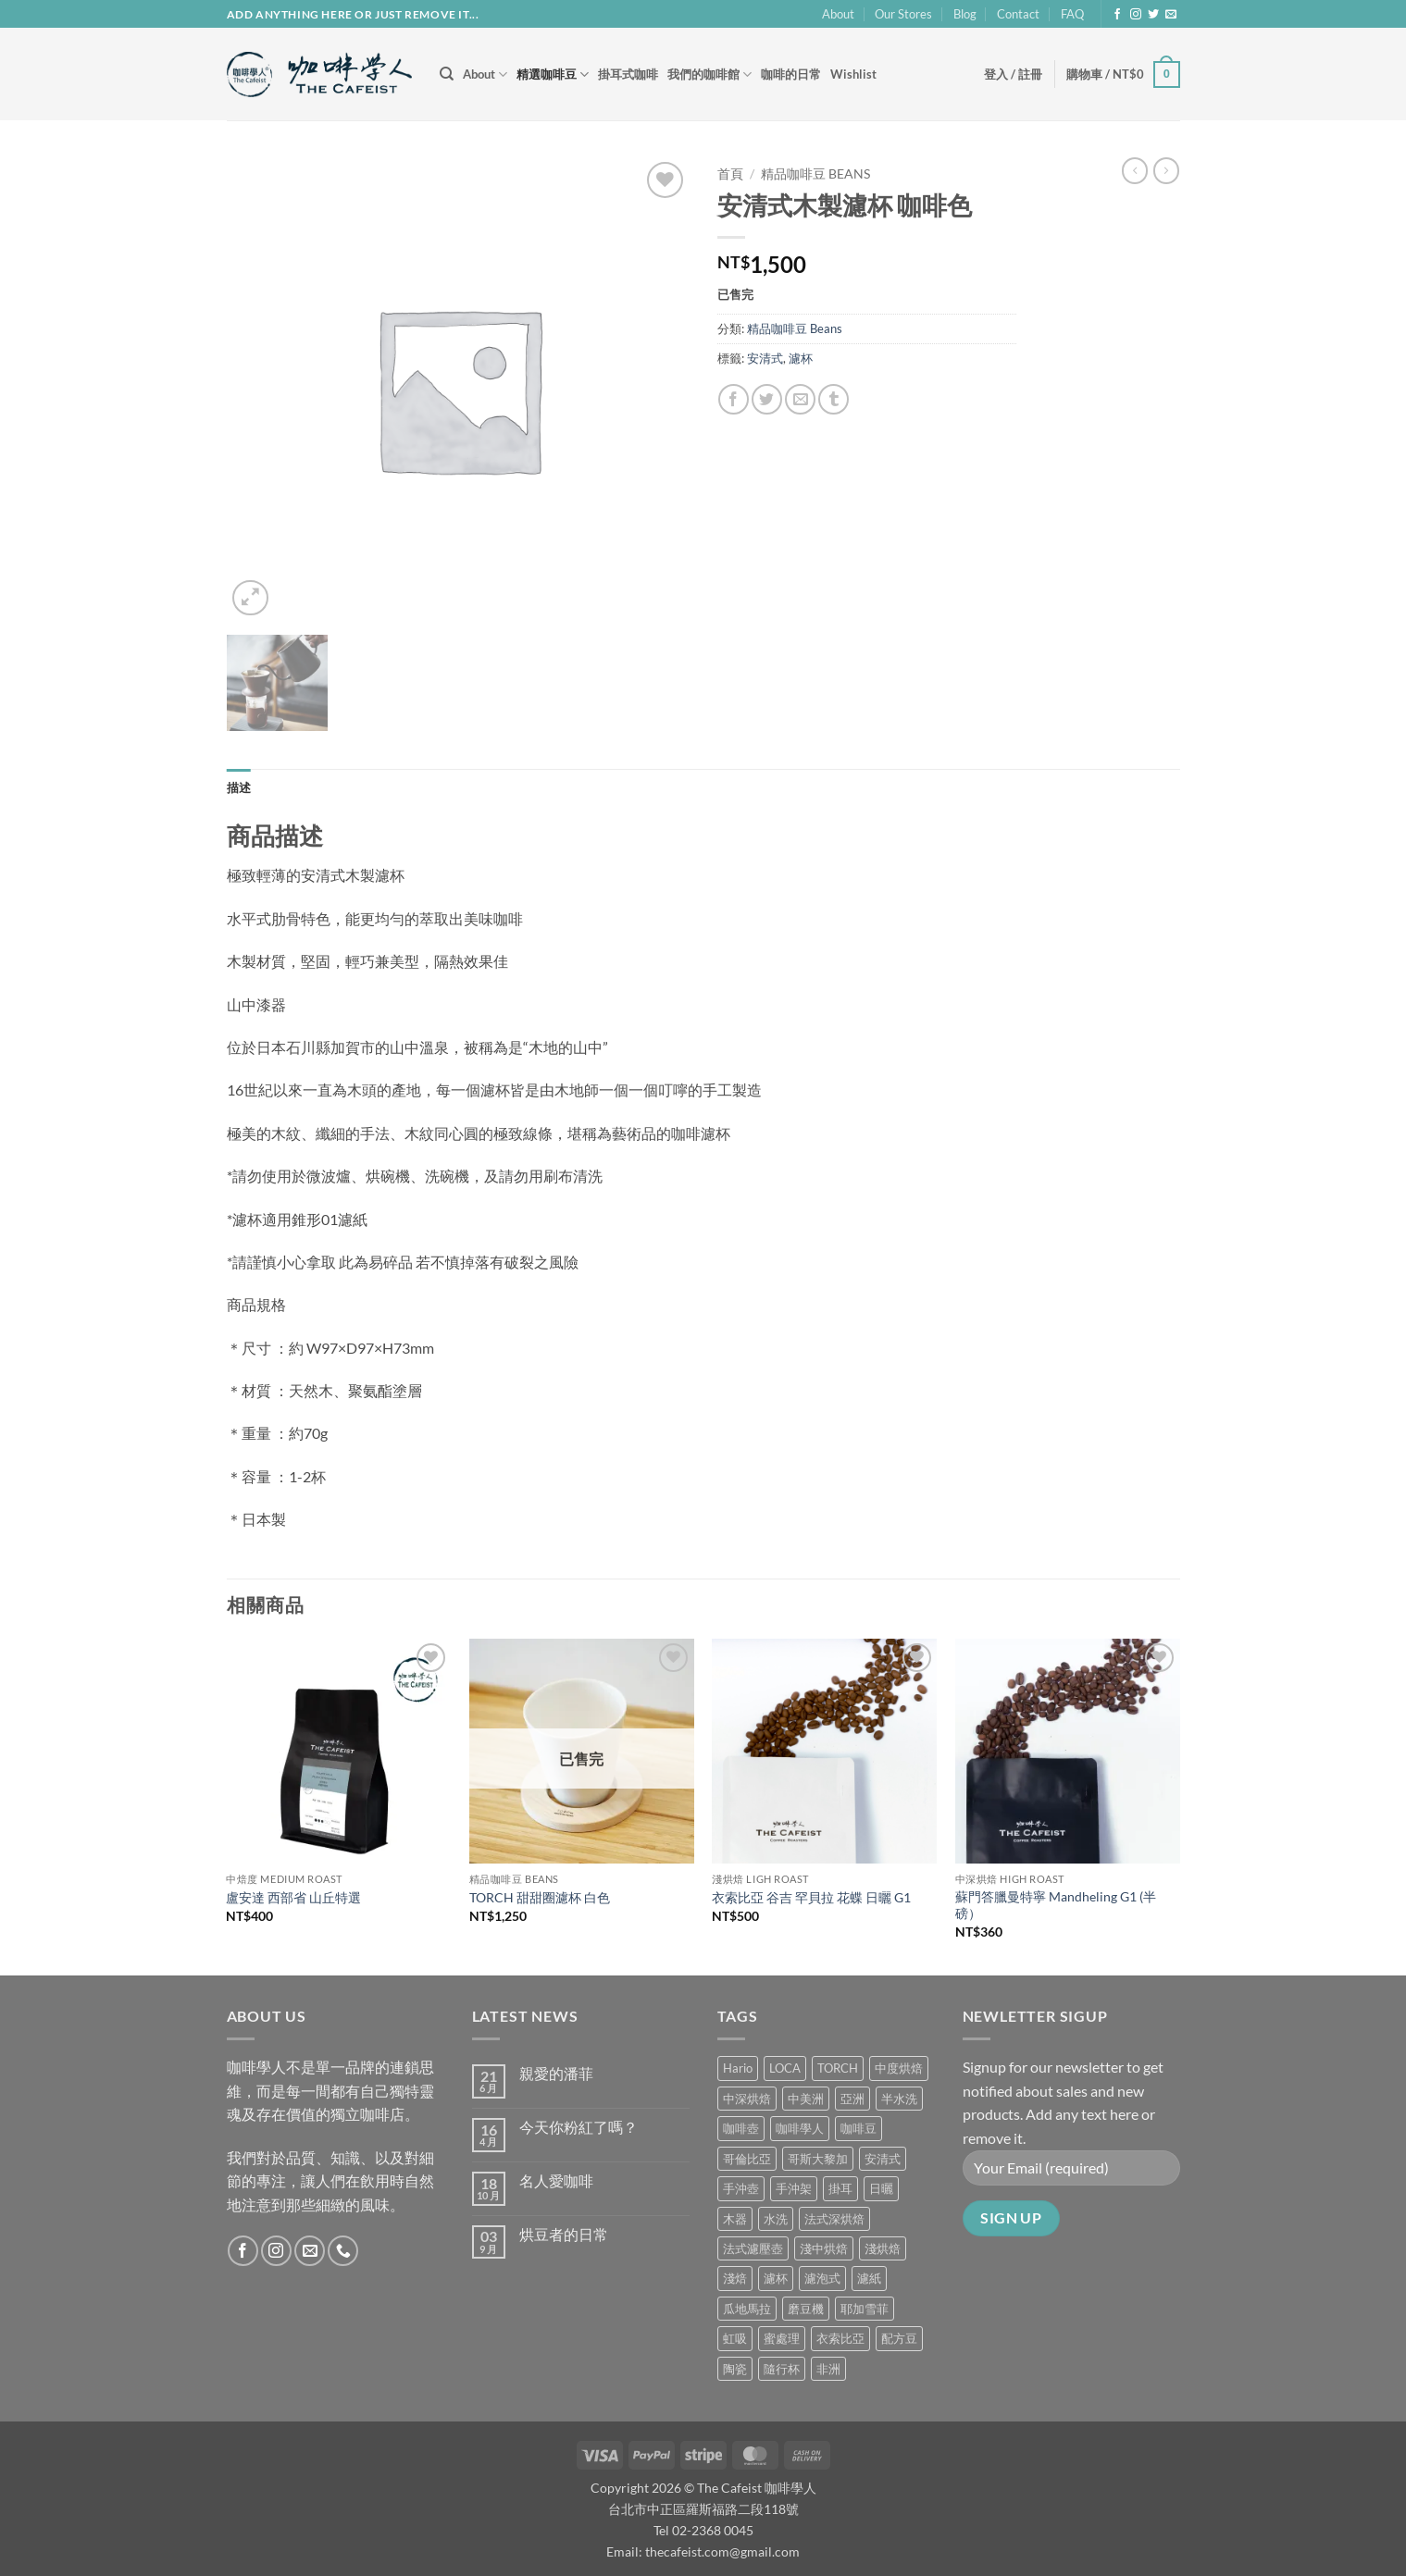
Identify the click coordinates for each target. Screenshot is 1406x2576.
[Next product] (1135, 170)
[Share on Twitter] (767, 399)
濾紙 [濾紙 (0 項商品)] (869, 2278)
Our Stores (903, 13)
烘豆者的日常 (563, 2234)
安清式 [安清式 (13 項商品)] (883, 2158)
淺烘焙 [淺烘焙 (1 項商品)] (883, 2248)
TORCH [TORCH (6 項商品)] (837, 2068)
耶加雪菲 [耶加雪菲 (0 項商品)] (864, 2308)
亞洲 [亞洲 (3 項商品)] (852, 2098)
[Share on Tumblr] (833, 399)
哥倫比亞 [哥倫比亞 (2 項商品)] (747, 2158)
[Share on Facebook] (733, 399)
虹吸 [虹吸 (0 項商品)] (735, 2338)
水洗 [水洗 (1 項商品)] (776, 2218)
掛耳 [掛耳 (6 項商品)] (840, 2188)
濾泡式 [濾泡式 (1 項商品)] (822, 2278)
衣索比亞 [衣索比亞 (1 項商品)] (840, 2338)
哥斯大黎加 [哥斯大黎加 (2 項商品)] (818, 2158)
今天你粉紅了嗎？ (578, 2127)
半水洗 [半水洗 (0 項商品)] (899, 2098)
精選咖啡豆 (552, 74)
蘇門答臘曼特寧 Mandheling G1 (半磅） (1055, 1905)
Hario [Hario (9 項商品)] (738, 2068)
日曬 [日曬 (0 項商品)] (881, 2188)
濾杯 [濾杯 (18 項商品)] (776, 2278)
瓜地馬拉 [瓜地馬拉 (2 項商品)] (747, 2308)
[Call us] (343, 2250)
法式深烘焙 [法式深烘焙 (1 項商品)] (834, 2218)
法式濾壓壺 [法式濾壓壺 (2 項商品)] (753, 2248)
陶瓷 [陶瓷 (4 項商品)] (735, 2368)
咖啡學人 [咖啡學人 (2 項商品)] (800, 2128)
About (838, 13)
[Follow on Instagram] (1135, 14)
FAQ (1072, 13)
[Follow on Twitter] (1153, 14)
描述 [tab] (239, 787)
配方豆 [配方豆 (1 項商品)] (899, 2338)
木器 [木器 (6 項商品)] (735, 2218)
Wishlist (853, 74)
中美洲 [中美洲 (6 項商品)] (806, 2098)
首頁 (730, 174)
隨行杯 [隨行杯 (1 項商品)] (782, 2368)
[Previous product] (1166, 170)
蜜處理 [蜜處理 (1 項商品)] (782, 2338)
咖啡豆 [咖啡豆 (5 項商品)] (858, 2128)
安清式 (765, 358)
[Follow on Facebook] (1117, 14)
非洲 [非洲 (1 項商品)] (828, 2368)
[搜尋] (447, 74)
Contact (1018, 13)
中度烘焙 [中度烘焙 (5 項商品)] (899, 2068)
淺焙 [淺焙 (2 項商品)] (735, 2278)
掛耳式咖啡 (628, 74)
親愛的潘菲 (556, 2073)
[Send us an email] (1170, 14)
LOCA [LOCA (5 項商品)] (785, 2068)
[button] (1013, 74)
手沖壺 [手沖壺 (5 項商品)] (741, 2188)
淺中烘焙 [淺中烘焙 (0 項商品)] (824, 2248)
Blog (965, 13)
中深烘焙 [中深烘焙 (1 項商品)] (747, 2098)
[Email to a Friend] (800, 399)
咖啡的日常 (791, 74)
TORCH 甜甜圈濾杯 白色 (539, 1897)
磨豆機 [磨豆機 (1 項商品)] (806, 2308)
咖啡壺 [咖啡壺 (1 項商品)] (741, 2128)
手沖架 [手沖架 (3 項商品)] (794, 2188)
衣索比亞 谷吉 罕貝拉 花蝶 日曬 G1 (811, 1897)
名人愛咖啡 (556, 2180)
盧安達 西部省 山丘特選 (293, 1897)
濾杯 (801, 358)
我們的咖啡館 (709, 74)
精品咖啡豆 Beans (815, 174)
